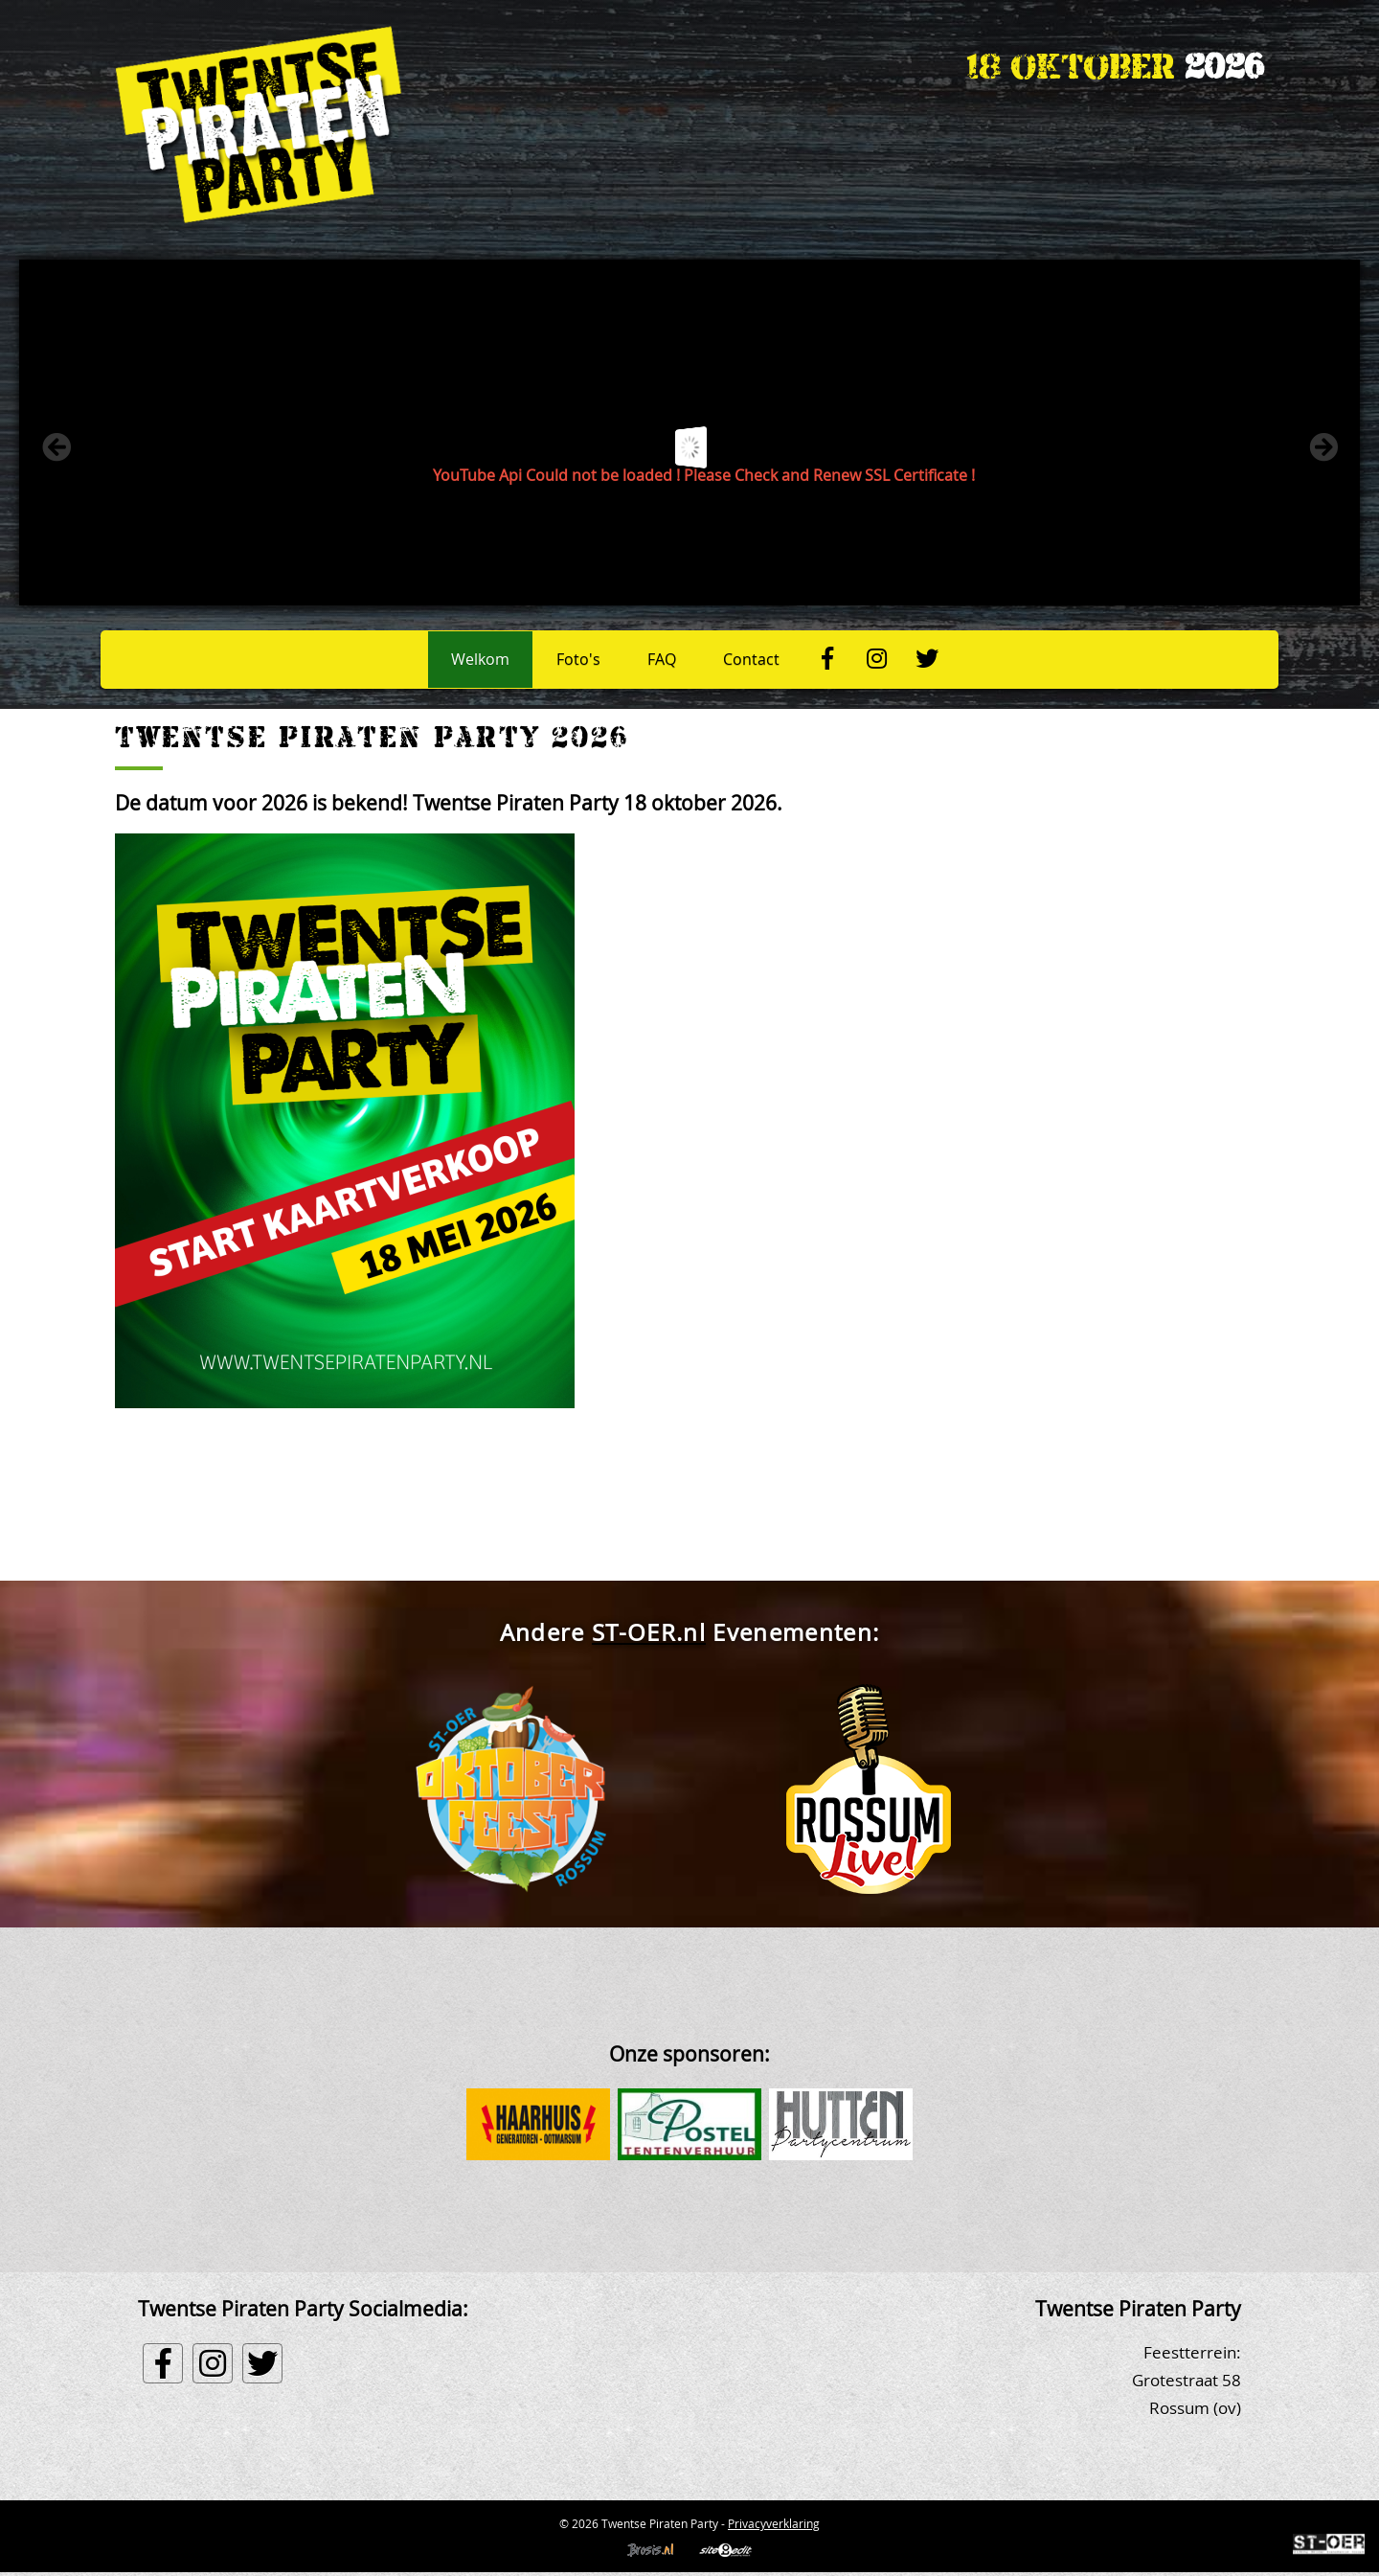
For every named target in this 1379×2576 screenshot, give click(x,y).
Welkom (480, 659)
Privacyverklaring (774, 2523)
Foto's (578, 659)
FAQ (661, 659)
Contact (751, 659)
